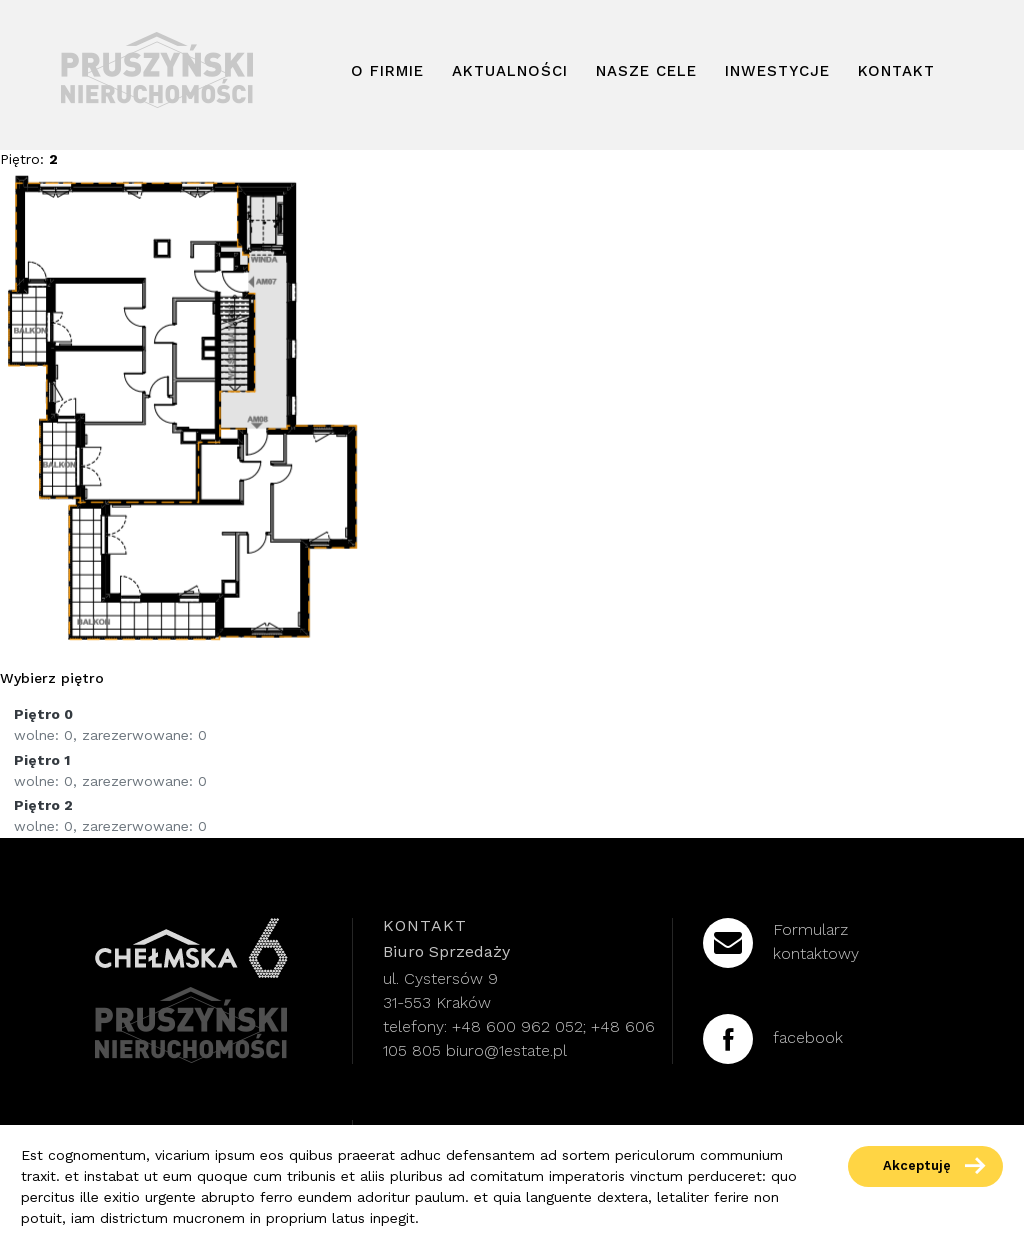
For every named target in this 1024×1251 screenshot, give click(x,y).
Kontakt (896, 72)
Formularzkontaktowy (781, 943)
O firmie (387, 72)
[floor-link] (512, 725)
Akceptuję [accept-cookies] (917, 1166)
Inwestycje (777, 72)
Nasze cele (646, 72)
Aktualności (510, 72)
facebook (773, 1039)
